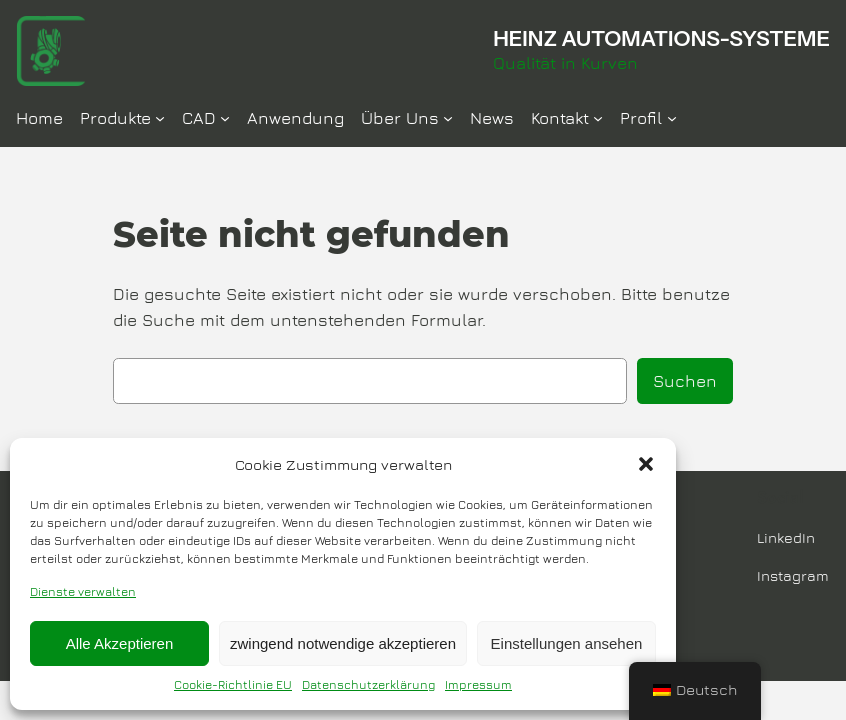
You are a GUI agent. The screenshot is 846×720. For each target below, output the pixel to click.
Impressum (478, 684)
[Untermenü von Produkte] (160, 118)
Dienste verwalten (83, 591)
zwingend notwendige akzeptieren (343, 643)
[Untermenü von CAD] (225, 118)
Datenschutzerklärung (368, 684)
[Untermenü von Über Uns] (448, 118)
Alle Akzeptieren (120, 643)
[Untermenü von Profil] (672, 118)
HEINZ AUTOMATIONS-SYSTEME (661, 38)
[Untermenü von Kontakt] (598, 118)
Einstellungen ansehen (567, 643)
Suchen (685, 381)
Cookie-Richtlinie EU (233, 684)
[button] (646, 464)
